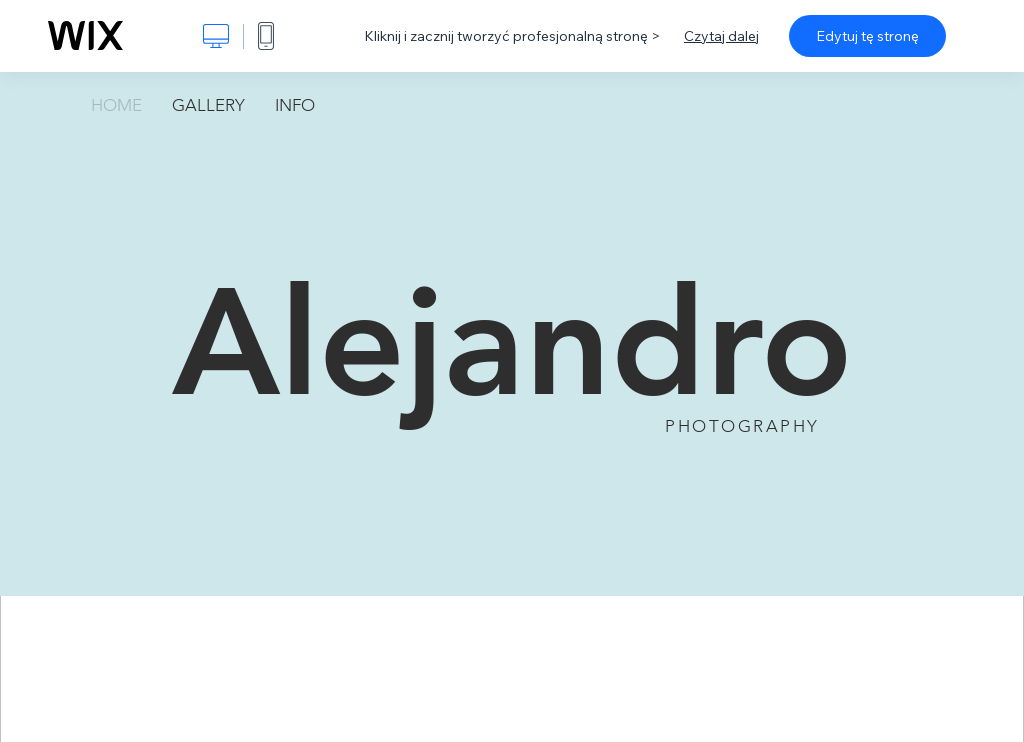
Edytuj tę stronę (867, 36)
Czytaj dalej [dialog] (721, 36)
